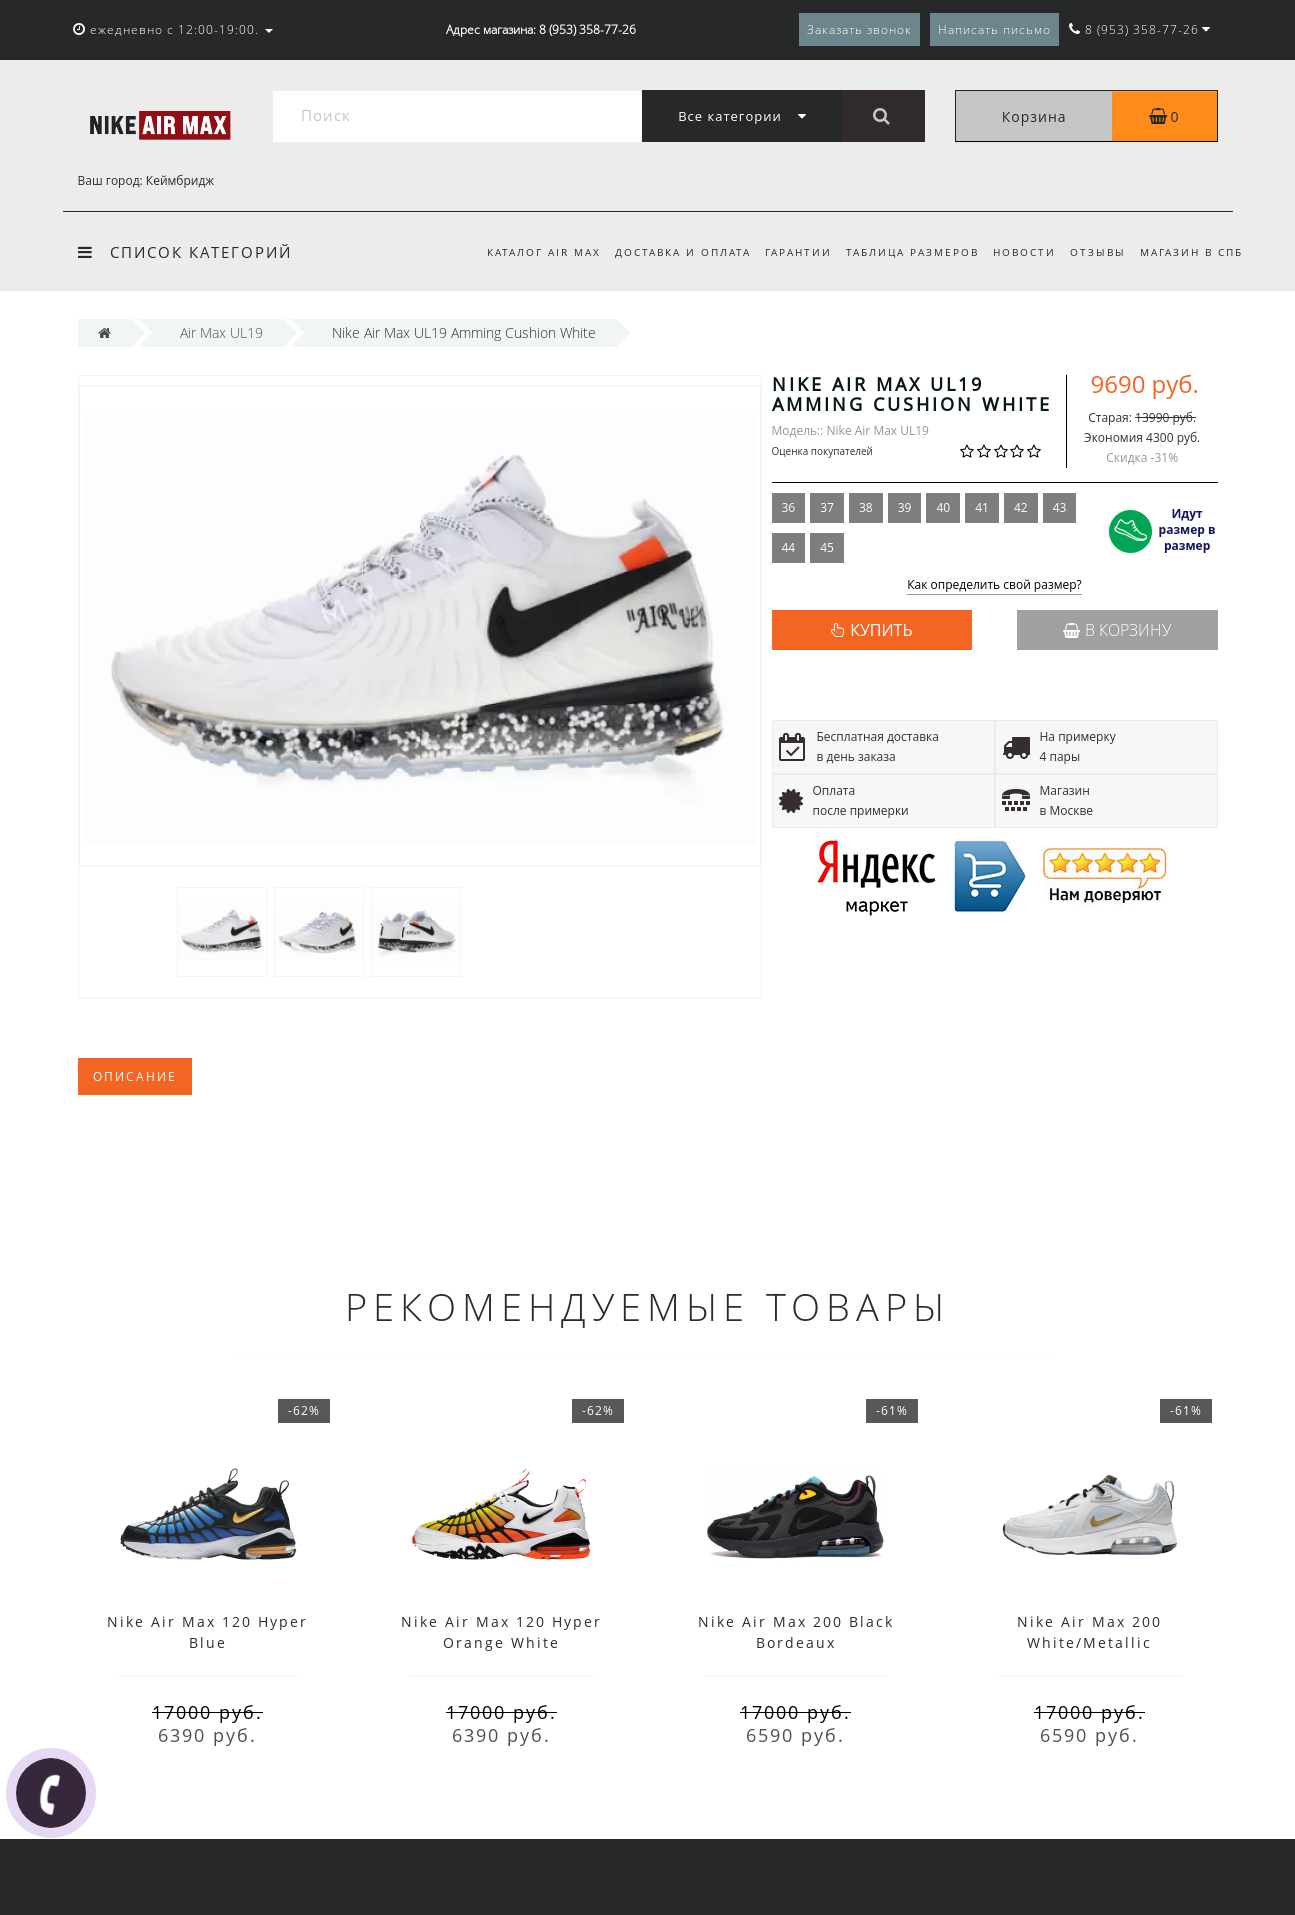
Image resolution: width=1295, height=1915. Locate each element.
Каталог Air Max (525, 252)
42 (1021, 507)
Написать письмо (994, 29)
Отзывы (1095, 252)
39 (905, 507)
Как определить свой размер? (994, 585)
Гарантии (786, 252)
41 (982, 507)
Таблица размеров (903, 252)
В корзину (1117, 630)
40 (943, 507)
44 (789, 547)
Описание (135, 1076)
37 (827, 507)
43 (1060, 507)
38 (866, 507)
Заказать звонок (859, 29)
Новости (1018, 252)
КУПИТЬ (881, 630)
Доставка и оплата (667, 252)
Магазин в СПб (1191, 252)
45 (827, 547)
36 (789, 507)
